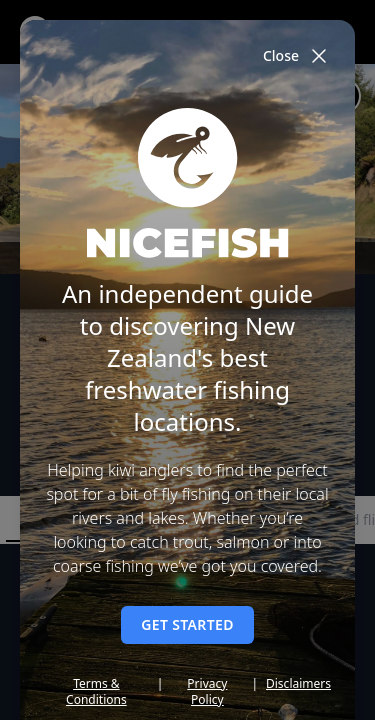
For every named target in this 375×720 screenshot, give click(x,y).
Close (297, 56)
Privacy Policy (207, 692)
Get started (187, 624)
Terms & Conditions (96, 692)
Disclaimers (298, 684)
